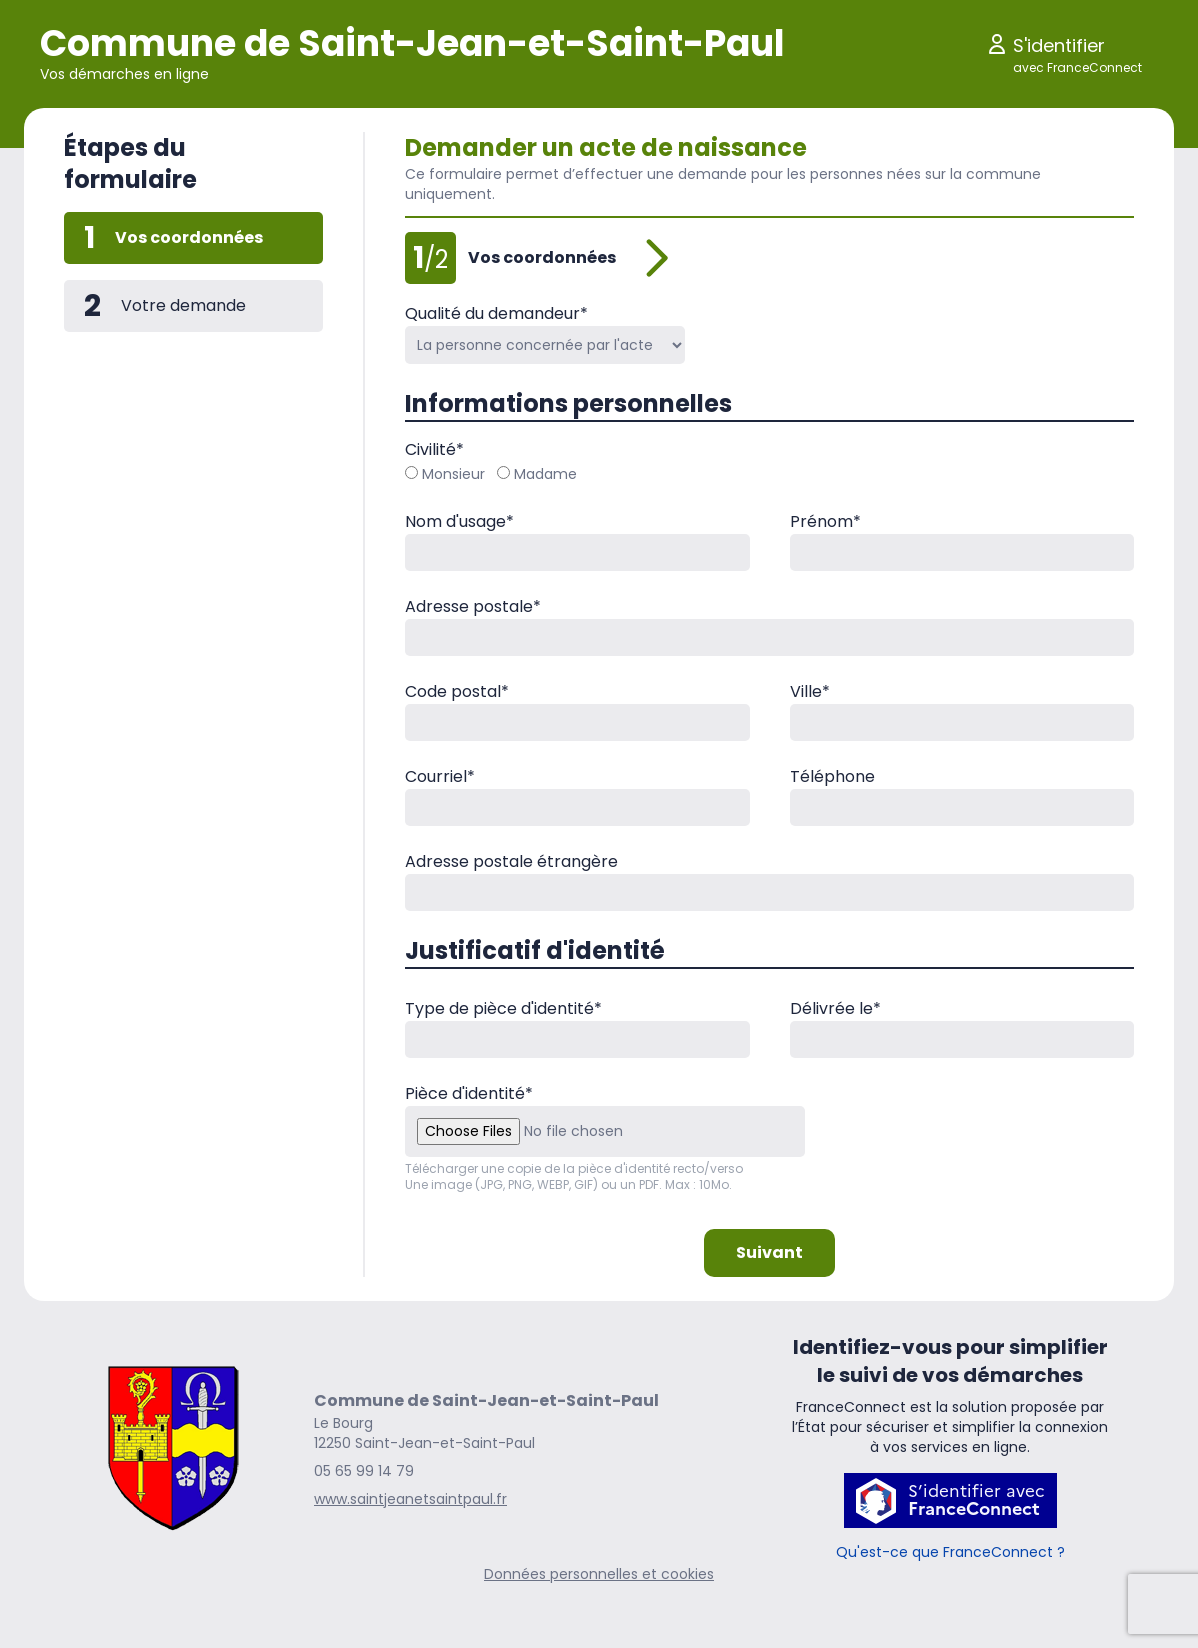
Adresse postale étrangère (511, 861)
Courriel (440, 776)
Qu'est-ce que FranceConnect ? (950, 1552)
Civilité (434, 449)
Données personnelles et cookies (599, 1574)
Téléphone (832, 776)
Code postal (457, 691)
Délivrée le (835, 1008)
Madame (537, 474)
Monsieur (445, 474)
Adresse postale (473, 606)
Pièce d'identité (469, 1093)
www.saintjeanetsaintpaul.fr (410, 1499)
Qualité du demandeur (496, 313)
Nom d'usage (459, 521)
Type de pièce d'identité (503, 1008)
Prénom (825, 521)
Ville (810, 691)
